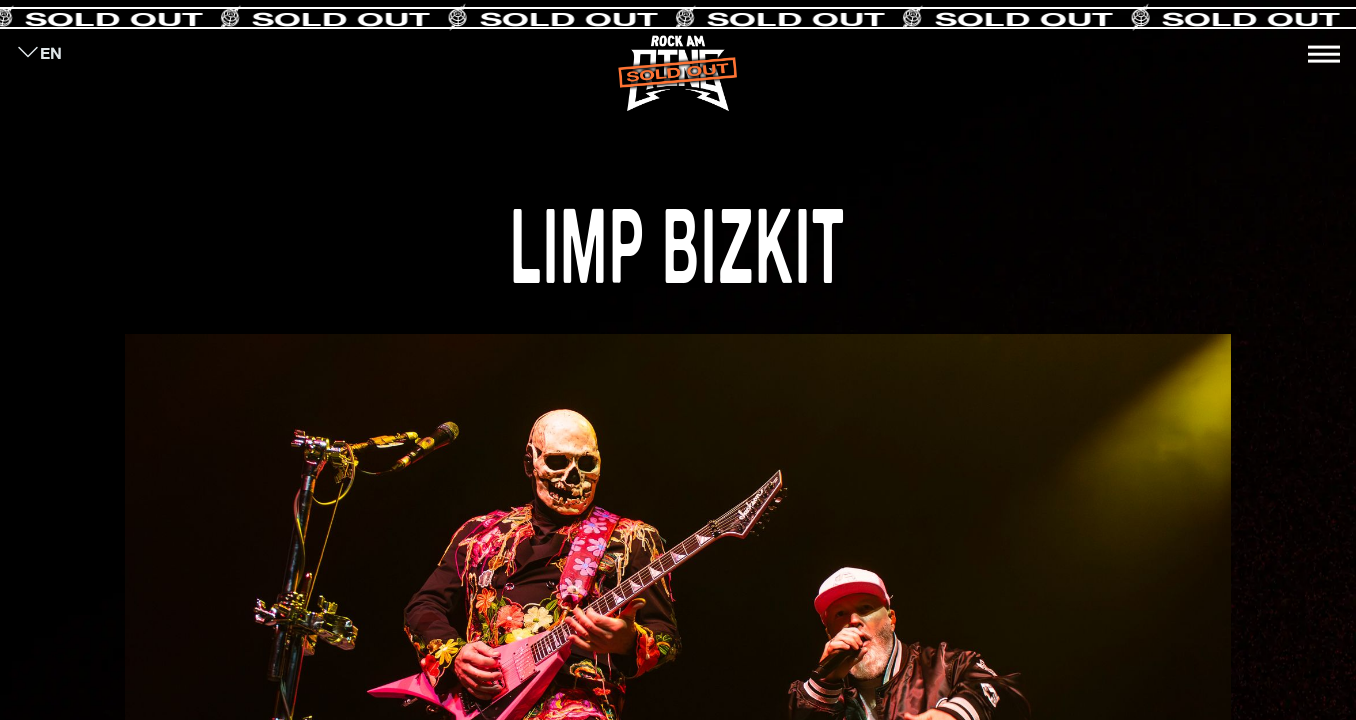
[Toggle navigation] (1324, 54)
